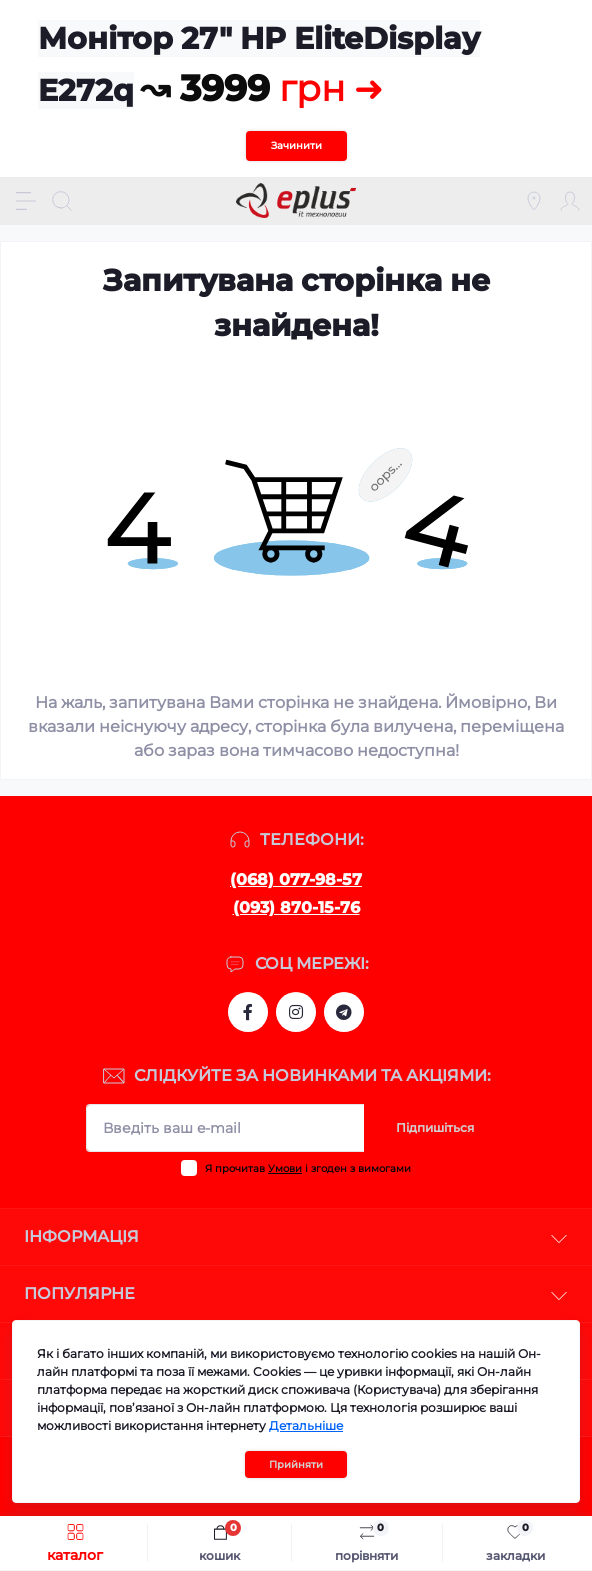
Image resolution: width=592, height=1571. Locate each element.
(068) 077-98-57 (296, 879)
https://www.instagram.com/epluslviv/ (296, 1012)
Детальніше (306, 1425)
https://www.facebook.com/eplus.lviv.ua (248, 1012)
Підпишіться (435, 1127)
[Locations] (534, 201)
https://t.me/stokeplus (344, 1012)
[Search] (62, 201)
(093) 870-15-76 (296, 907)
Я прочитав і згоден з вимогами (308, 1168)
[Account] (570, 201)
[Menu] (26, 201)
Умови (285, 1168)
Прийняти (296, 1464)
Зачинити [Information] (296, 145)
